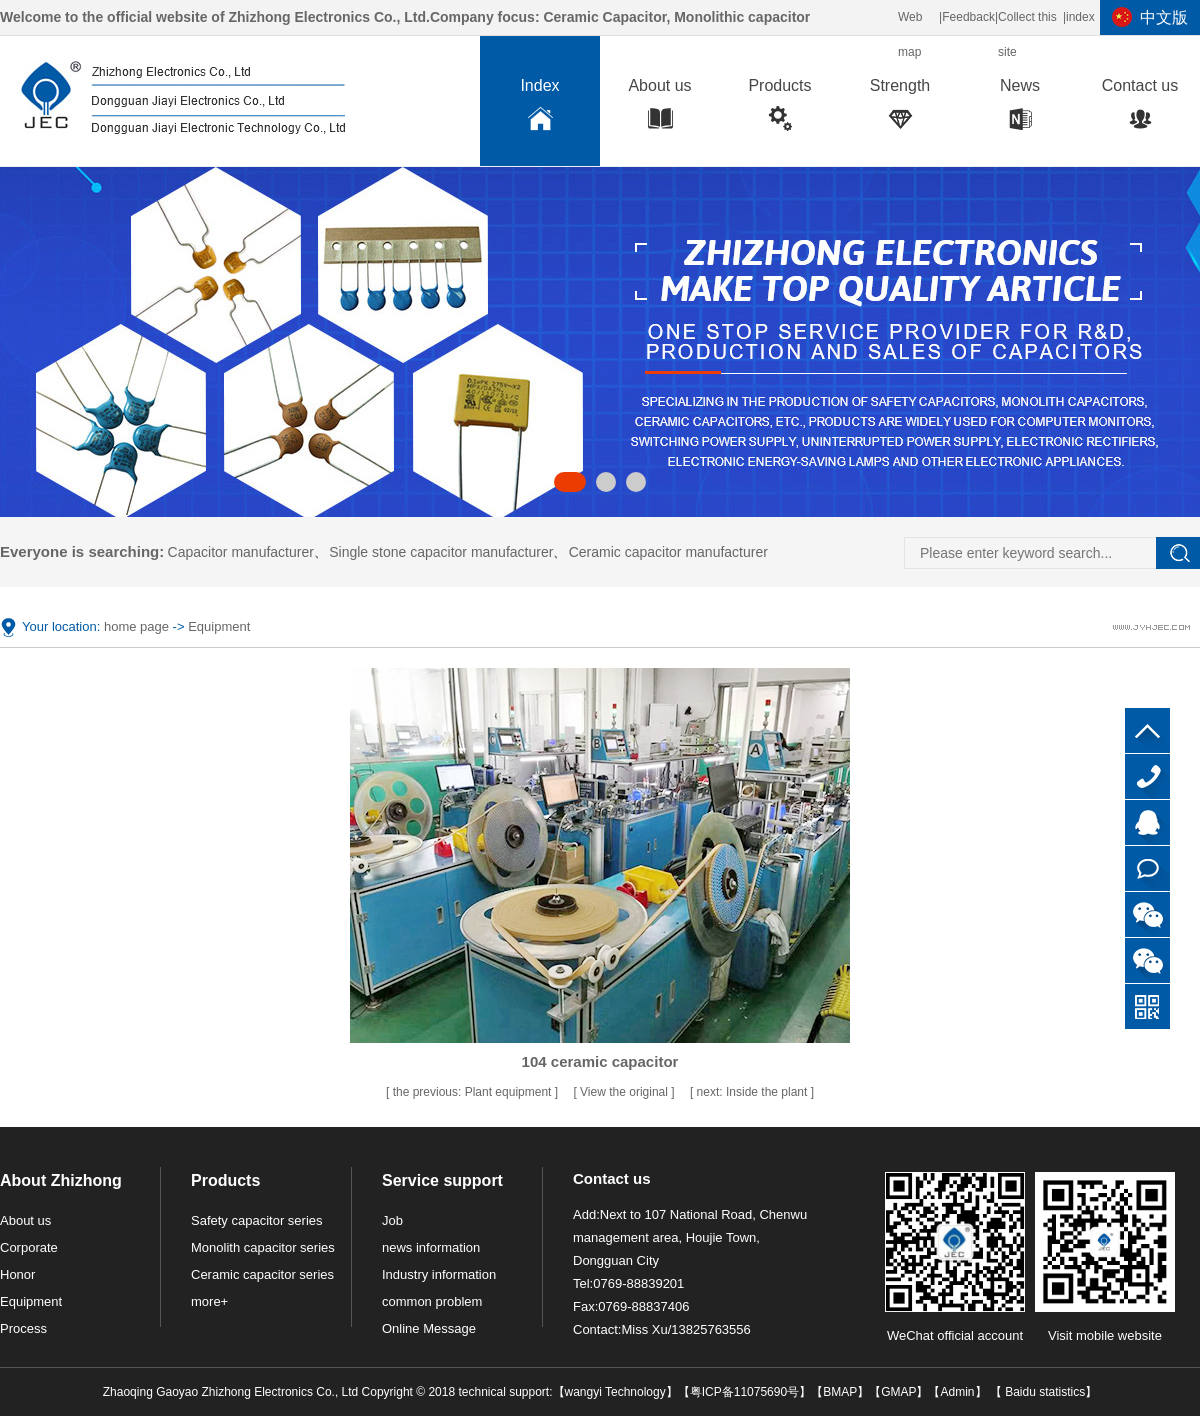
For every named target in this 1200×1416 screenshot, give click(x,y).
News (1020, 109)
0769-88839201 (1147, 776)
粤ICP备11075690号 (744, 1392)
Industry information (439, 1274)
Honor (17, 1274)
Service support (442, 1180)
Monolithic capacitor (742, 17)
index (1080, 17)
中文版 (1164, 17)
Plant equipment (474, 1092)
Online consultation (1147, 868)
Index (540, 109)
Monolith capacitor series (263, 1247)
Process (23, 1328)
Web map (910, 34)
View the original (625, 1092)
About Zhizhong (61, 1180)
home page (136, 626)
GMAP (898, 1392)
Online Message (429, 1328)
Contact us (1140, 109)
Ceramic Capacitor (604, 17)
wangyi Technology (615, 1392)
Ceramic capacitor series (262, 1274)
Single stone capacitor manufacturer (441, 552)
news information (431, 1247)
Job (392, 1220)
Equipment (219, 626)
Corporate (29, 1247)
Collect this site (1027, 34)
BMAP (840, 1392)
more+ (209, 1301)
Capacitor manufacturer (241, 552)
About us (660, 109)
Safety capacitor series (257, 1220)
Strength (900, 109)
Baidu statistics (1043, 1392)
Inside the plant (754, 1092)
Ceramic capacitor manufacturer (668, 552)
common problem (432, 1301)
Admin (957, 1392)
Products (780, 109)
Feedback (968, 17)
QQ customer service (1147, 822)
